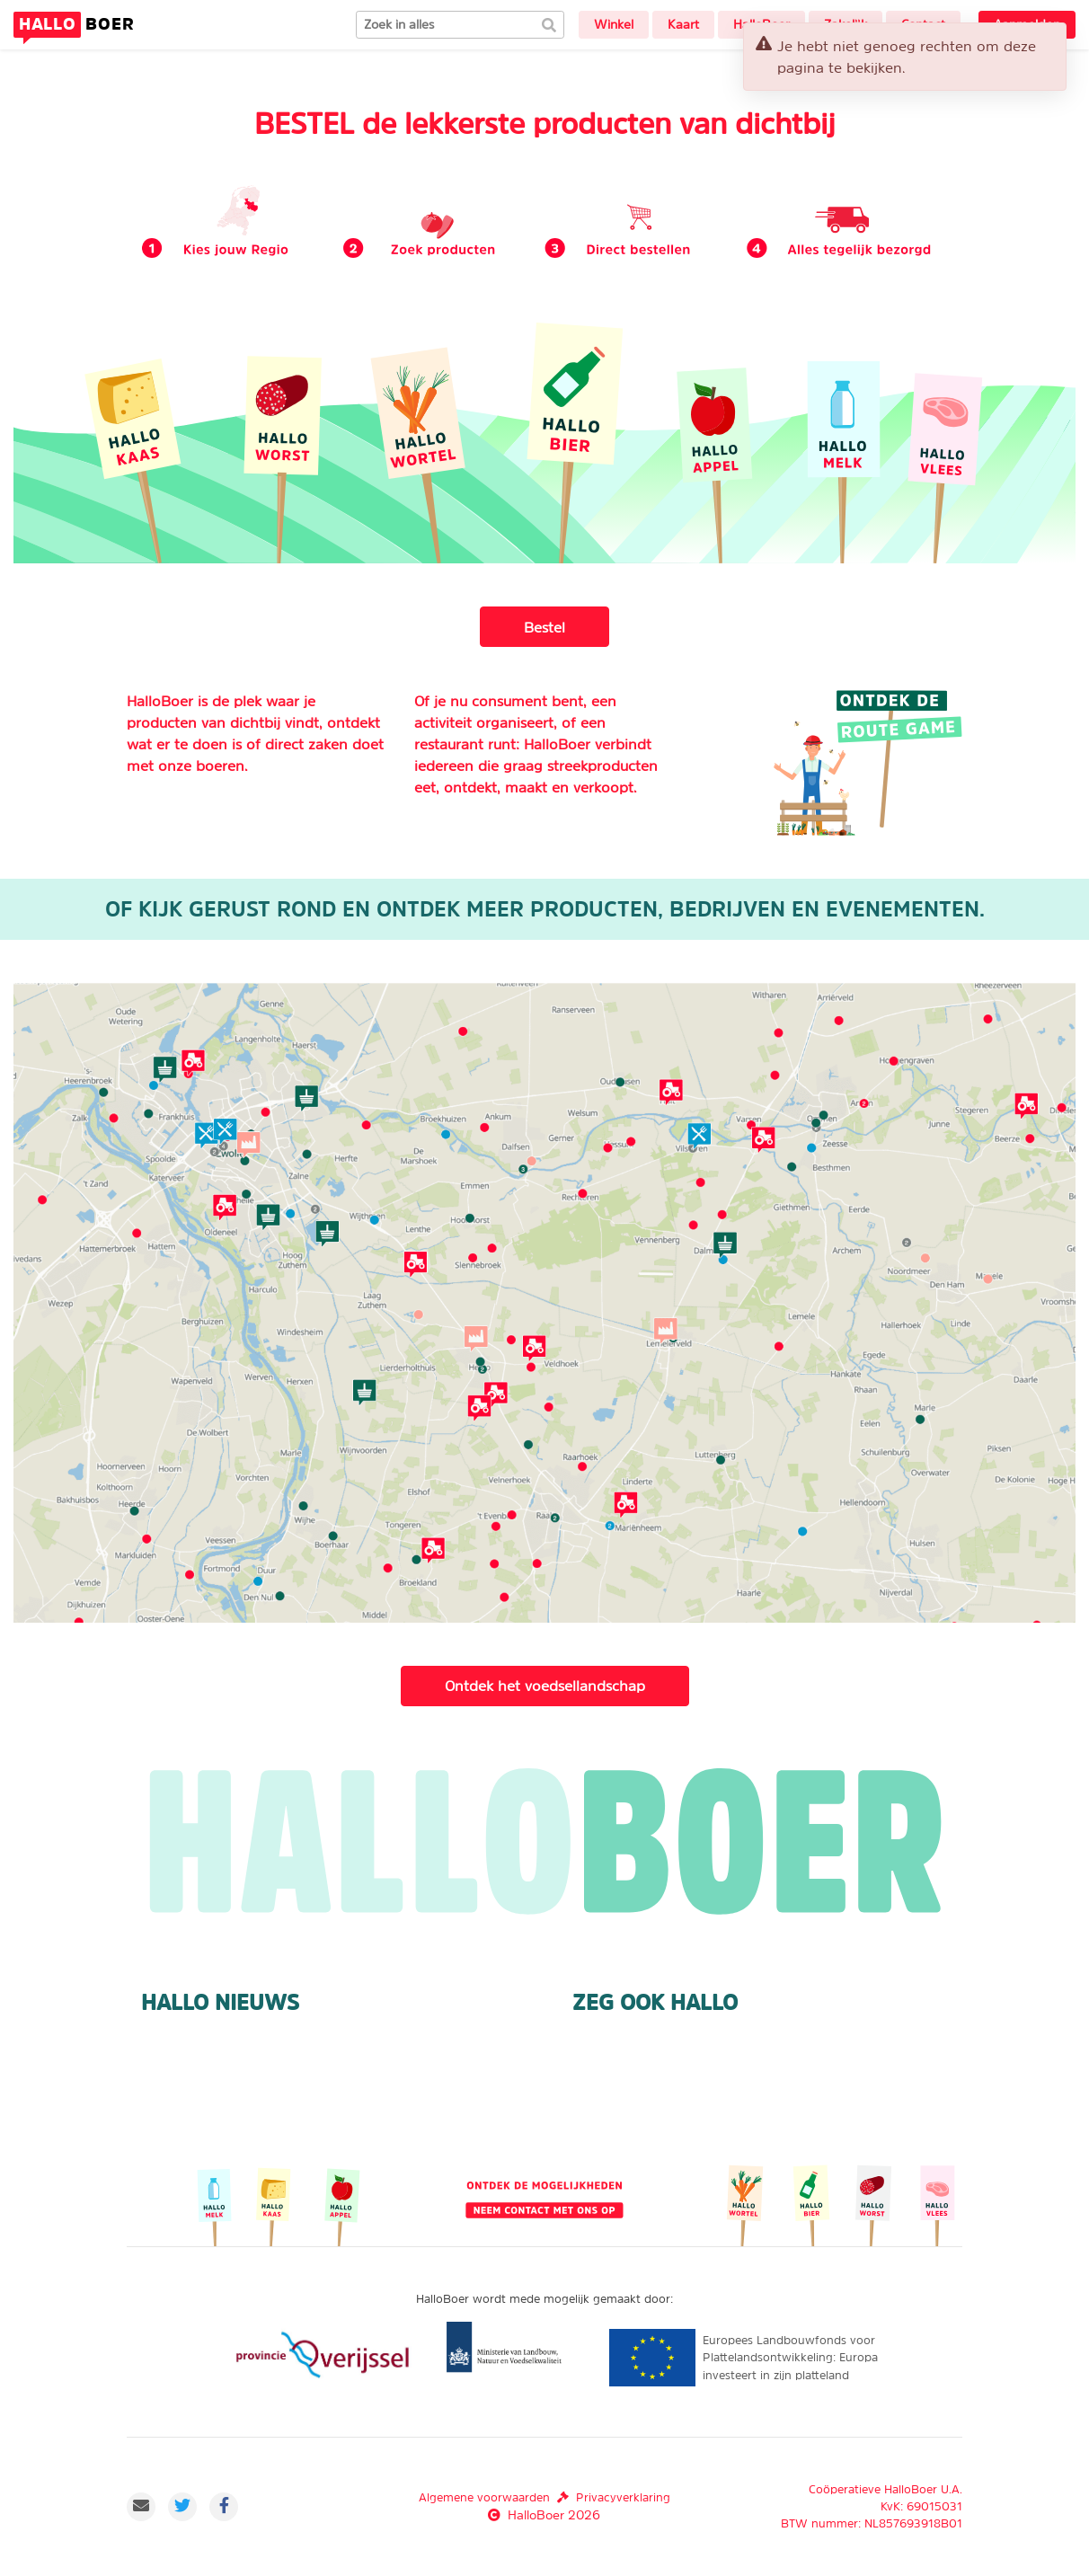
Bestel (544, 627)
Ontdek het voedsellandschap (545, 1685)
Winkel (613, 24)
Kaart (683, 24)
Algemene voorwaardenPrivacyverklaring (544, 2497)
